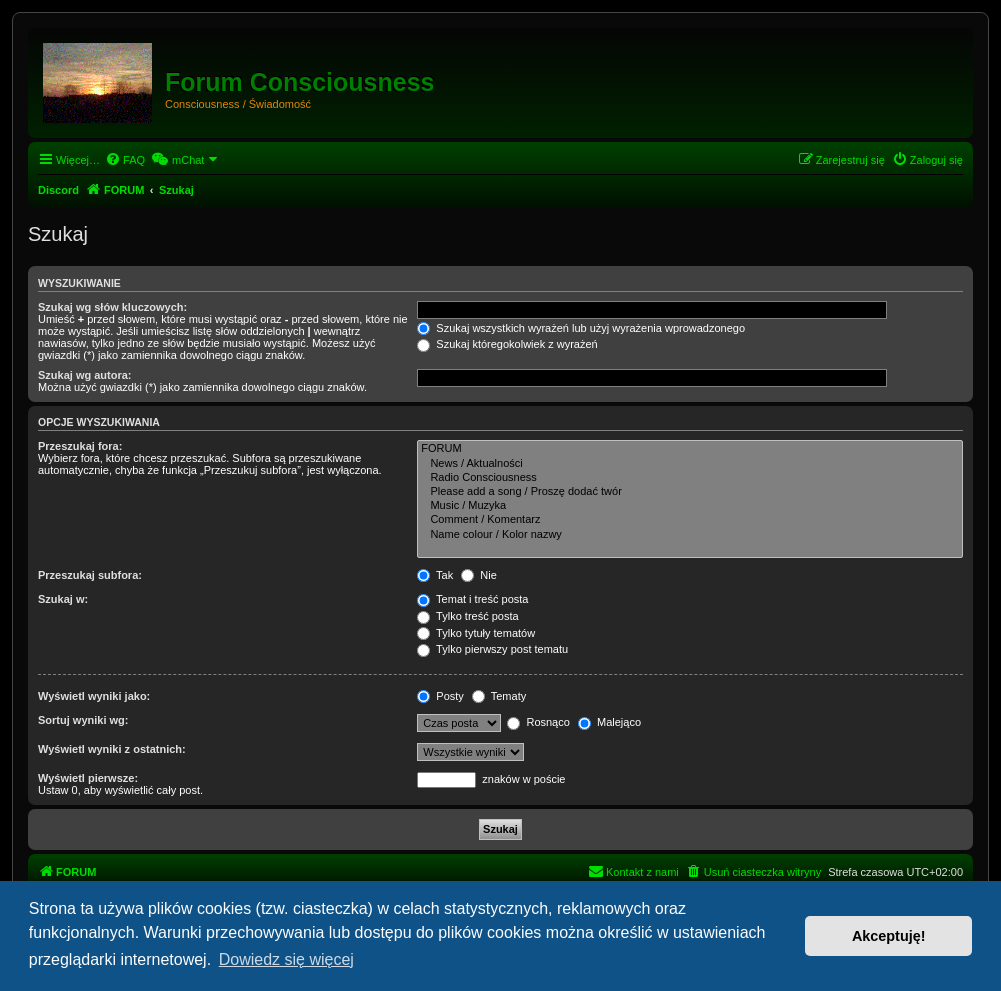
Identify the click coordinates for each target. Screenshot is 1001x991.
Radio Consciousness (690, 478)
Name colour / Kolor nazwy (690, 535)
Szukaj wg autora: (85, 375)
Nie (479, 575)
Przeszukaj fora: (80, 446)
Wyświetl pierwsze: (88, 778)
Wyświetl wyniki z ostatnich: (112, 749)
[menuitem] (125, 160)
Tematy (499, 696)
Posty (440, 696)
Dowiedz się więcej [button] (286, 959)
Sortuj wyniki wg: (83, 720)
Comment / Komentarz (690, 520)
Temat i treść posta (472, 599)
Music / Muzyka (690, 506)
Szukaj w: (63, 599)
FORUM (690, 449)
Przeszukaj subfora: (90, 575)
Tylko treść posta (467, 616)
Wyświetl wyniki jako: (94, 696)
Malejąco (609, 722)
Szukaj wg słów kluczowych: (112, 307)
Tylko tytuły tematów (476, 633)
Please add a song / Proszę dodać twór (690, 492)
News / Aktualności (690, 464)
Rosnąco (538, 722)
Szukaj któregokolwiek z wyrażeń (507, 344)
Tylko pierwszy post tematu (492, 649)
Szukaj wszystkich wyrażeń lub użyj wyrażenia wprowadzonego (581, 328)
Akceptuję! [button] (889, 936)
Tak (435, 575)
